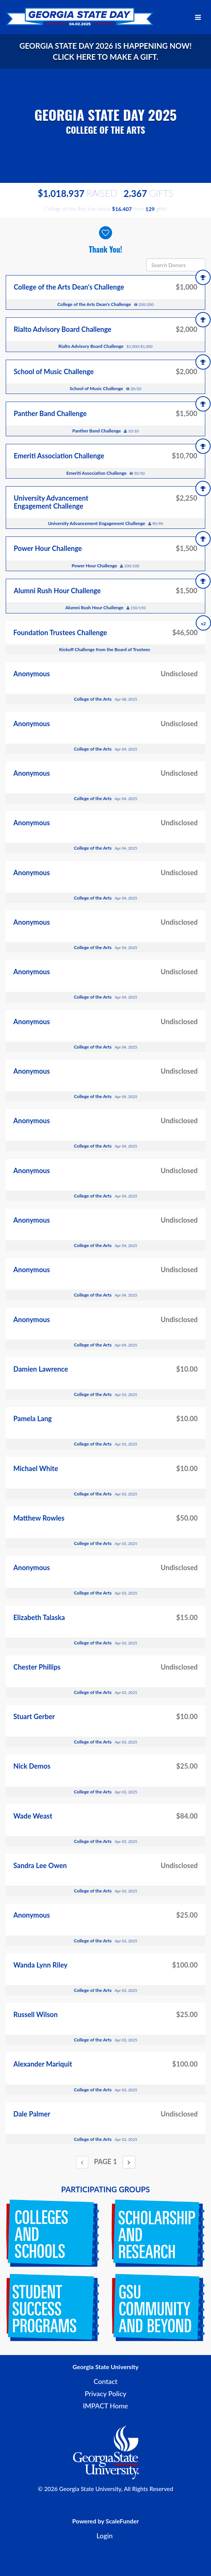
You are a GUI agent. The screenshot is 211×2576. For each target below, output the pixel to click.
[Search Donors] (175, 264)
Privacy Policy (105, 2393)
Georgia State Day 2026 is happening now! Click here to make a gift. (105, 51)
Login (104, 2535)
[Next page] (129, 2162)
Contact (106, 2381)
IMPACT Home (105, 2405)
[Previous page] (82, 2162)
